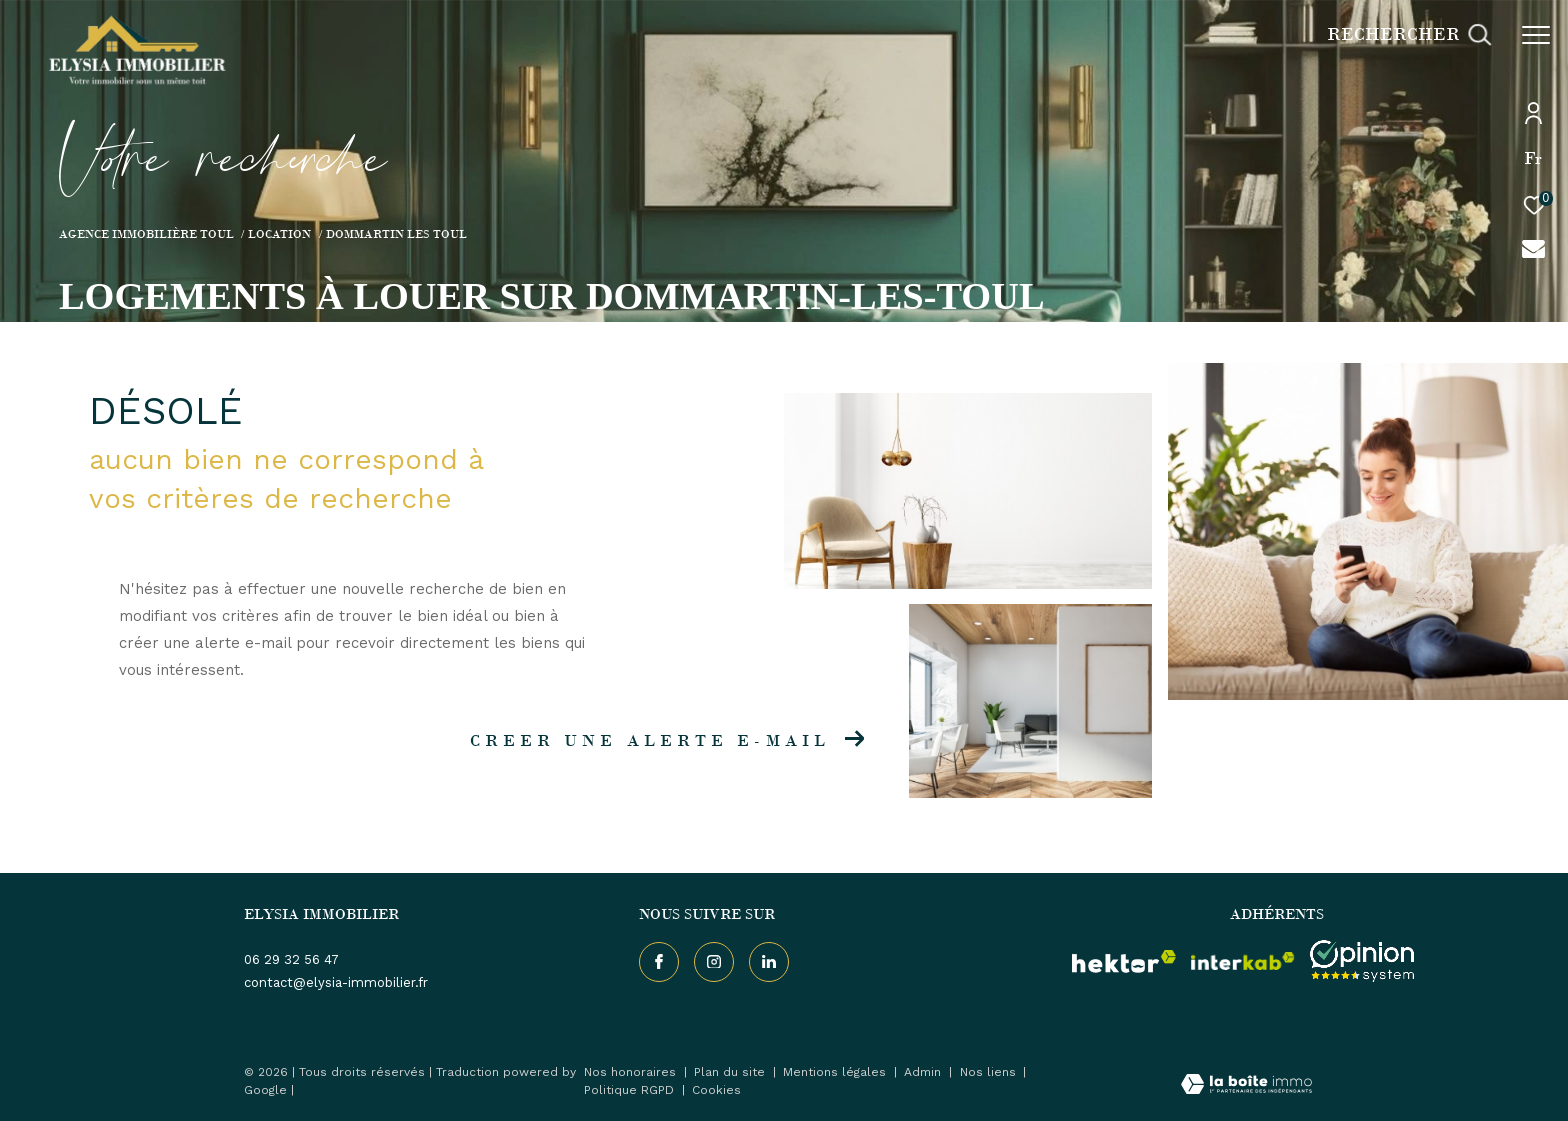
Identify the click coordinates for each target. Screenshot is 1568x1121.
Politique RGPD (629, 1090)
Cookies (716, 1090)
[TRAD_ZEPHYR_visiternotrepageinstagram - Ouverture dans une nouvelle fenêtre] (714, 962)
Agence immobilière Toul (146, 234)
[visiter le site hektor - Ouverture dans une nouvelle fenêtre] (1124, 961)
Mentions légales (836, 1072)
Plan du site (731, 1072)
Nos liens (990, 1072)
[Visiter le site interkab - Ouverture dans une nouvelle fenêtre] (1243, 961)
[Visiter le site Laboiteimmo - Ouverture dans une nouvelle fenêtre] (1246, 1086)
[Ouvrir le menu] (1536, 35)
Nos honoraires (632, 1072)
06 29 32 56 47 (291, 959)
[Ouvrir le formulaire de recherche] (1409, 35)
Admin (924, 1072)
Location (279, 234)
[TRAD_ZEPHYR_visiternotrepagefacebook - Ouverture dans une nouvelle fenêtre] (659, 962)
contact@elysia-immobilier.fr (336, 982)
